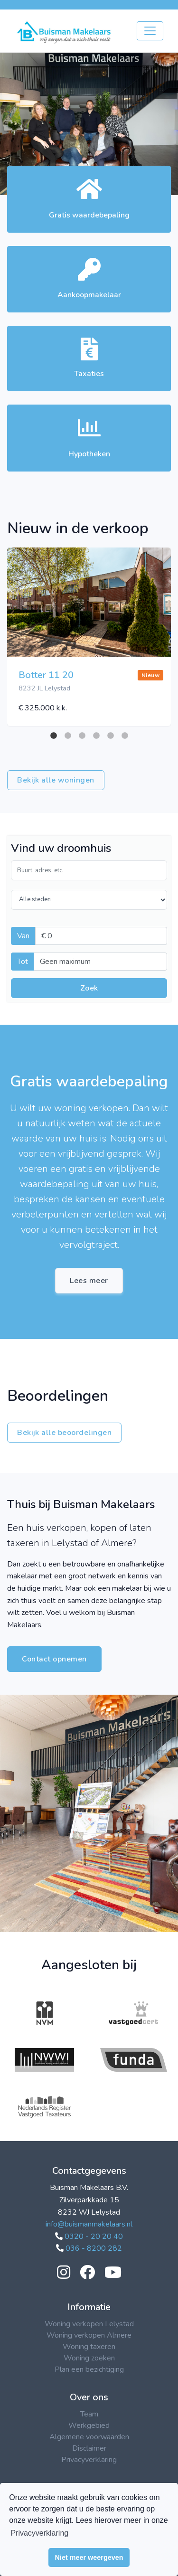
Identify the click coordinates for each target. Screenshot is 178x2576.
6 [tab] (125, 736)
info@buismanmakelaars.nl (89, 2224)
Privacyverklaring (89, 2459)
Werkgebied (89, 2425)
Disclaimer (89, 2448)
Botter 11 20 (46, 675)
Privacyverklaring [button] (39, 2533)
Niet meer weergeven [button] (89, 2557)
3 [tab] (82, 736)
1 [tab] (53, 736)
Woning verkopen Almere (89, 2335)
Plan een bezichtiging (89, 2369)
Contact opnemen (54, 1659)
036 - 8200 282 (89, 2248)
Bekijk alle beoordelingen (64, 1432)
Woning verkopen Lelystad (89, 2324)
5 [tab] (110, 736)
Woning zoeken (89, 2358)
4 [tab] (96, 736)
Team (89, 2414)
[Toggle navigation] (150, 30)
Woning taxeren (89, 2346)
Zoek (89, 988)
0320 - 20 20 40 (89, 2236)
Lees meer (89, 1280)
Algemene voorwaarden (89, 2437)
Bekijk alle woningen (55, 780)
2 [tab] (68, 736)
